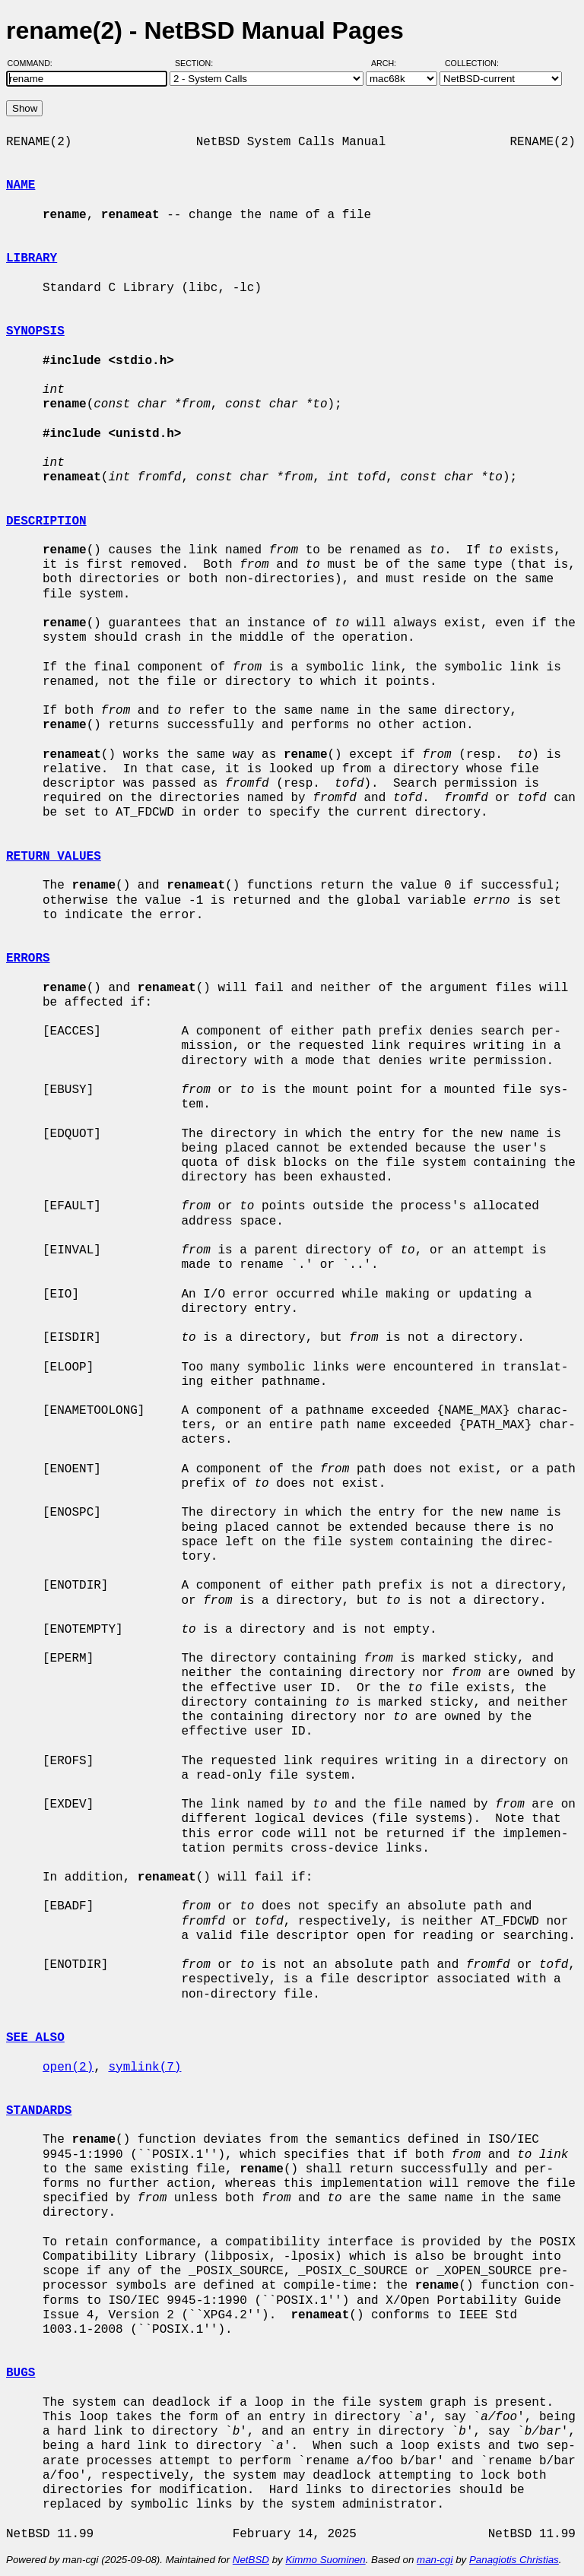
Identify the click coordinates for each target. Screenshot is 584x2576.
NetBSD (251, 2559)
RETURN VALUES (53, 856)
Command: (35, 63)
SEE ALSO (35, 2037)
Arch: (390, 63)
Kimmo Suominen (325, 2559)
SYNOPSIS (35, 331)
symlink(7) (144, 2067)
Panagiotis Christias (514, 2559)
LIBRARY (31, 258)
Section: (197, 63)
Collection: (472, 63)
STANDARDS (38, 2110)
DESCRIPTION (46, 521)
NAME (20, 185)
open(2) (68, 2067)
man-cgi (434, 2559)
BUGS (20, 2373)
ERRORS (28, 958)
